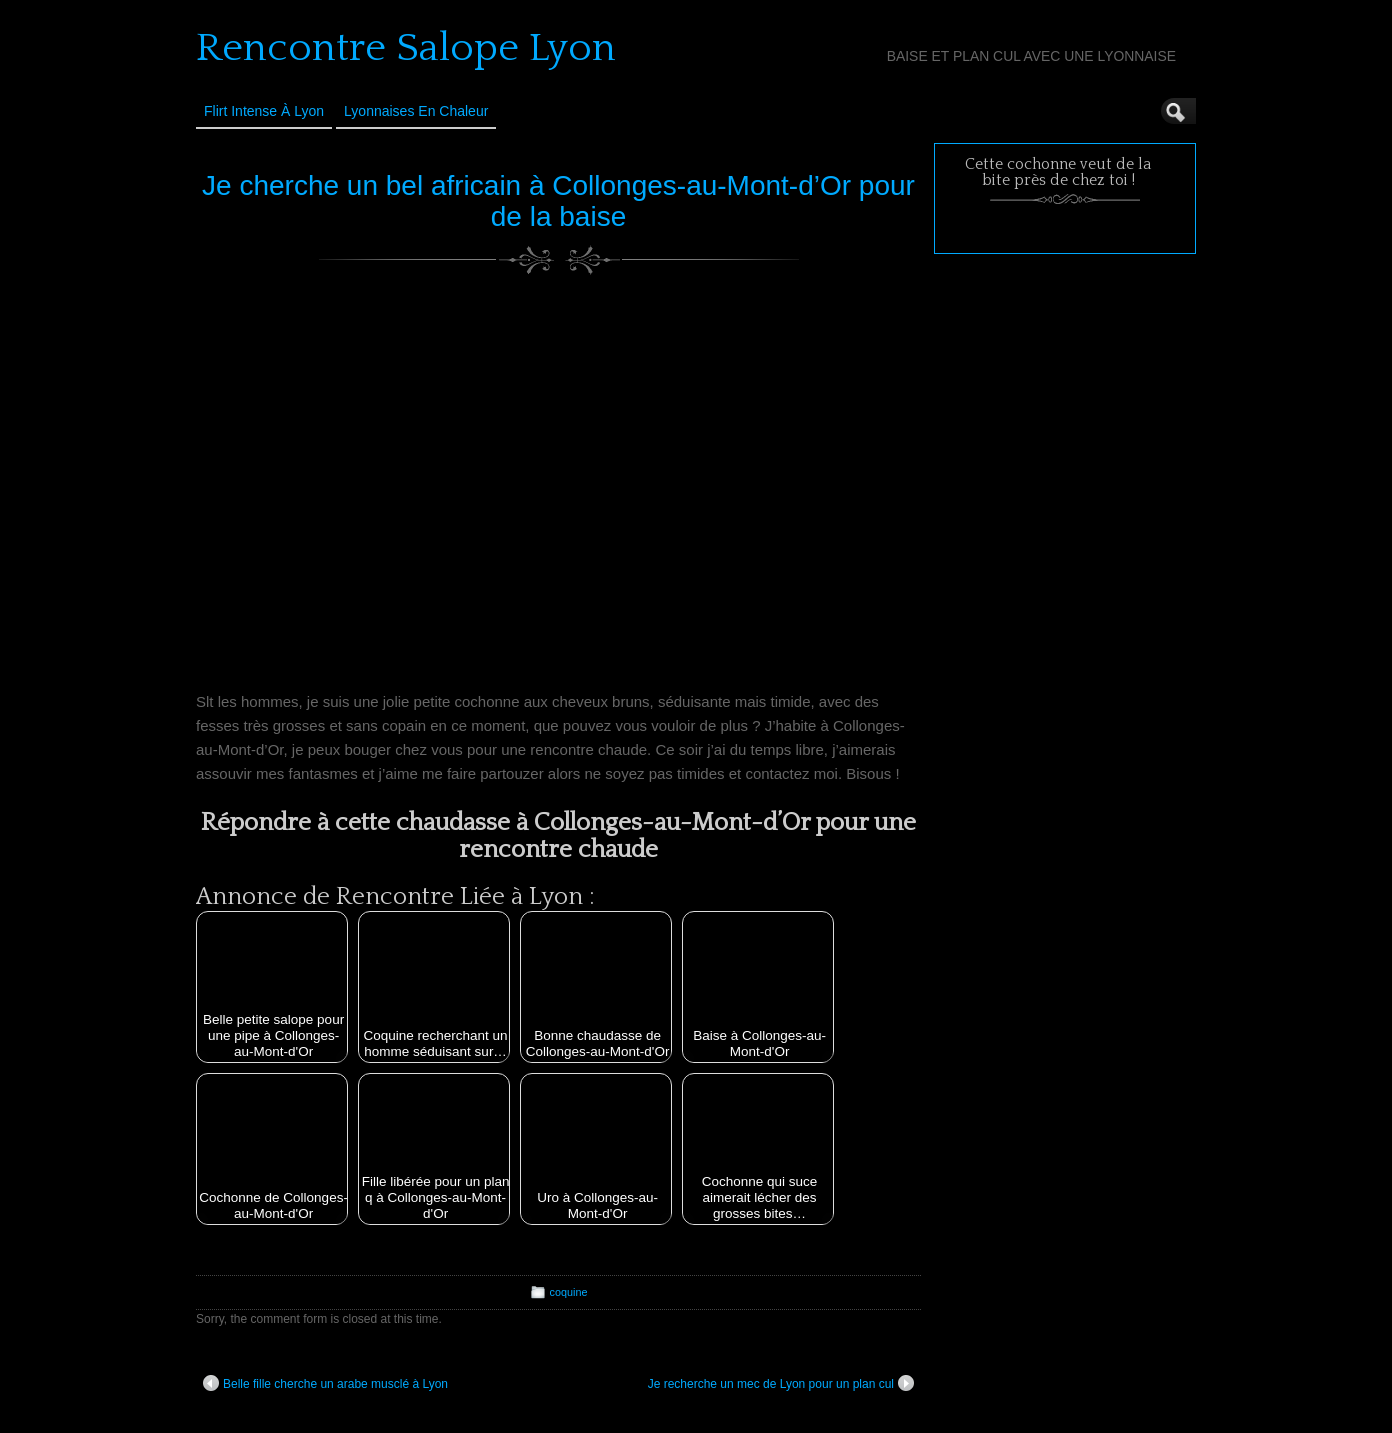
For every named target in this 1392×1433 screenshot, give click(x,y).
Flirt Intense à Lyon (264, 111)
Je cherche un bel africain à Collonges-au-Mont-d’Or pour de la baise (558, 201)
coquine (569, 1292)
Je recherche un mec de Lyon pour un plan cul (781, 1383)
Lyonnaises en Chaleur (416, 111)
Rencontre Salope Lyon (406, 48)
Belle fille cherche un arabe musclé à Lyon (325, 1383)
